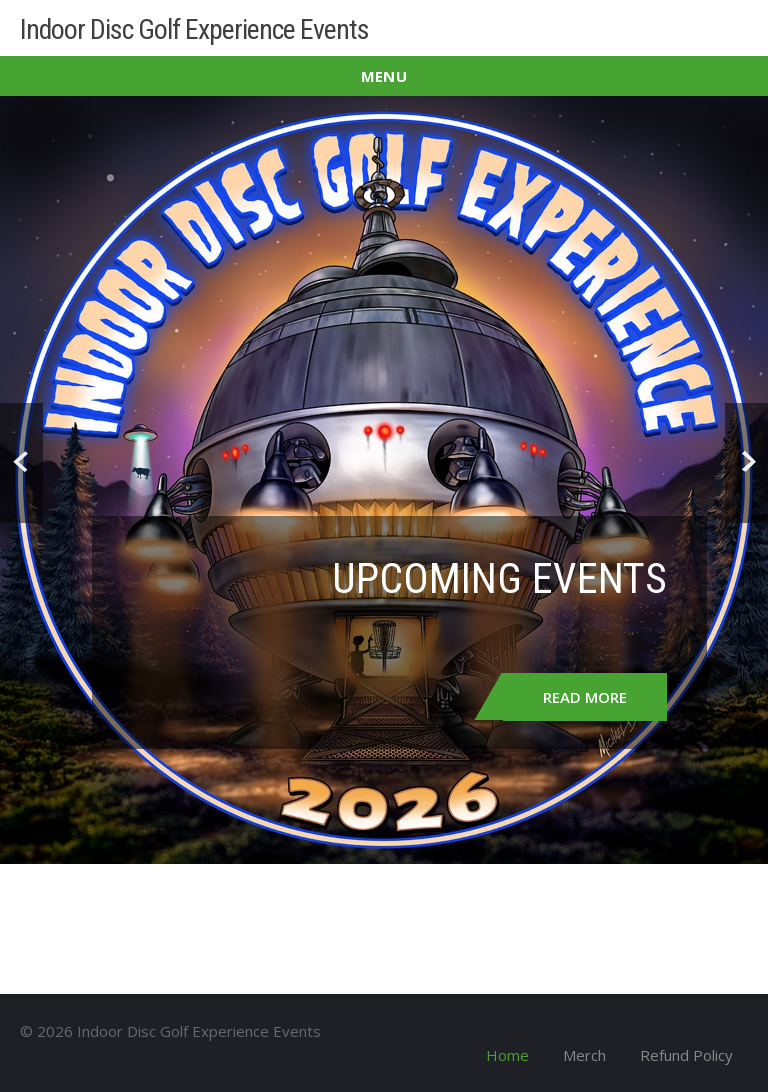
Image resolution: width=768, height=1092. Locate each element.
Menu (384, 76)
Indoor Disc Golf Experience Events (194, 29)
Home (507, 1055)
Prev (21, 463)
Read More (585, 697)
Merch (584, 1055)
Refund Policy (686, 1055)
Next (746, 463)
